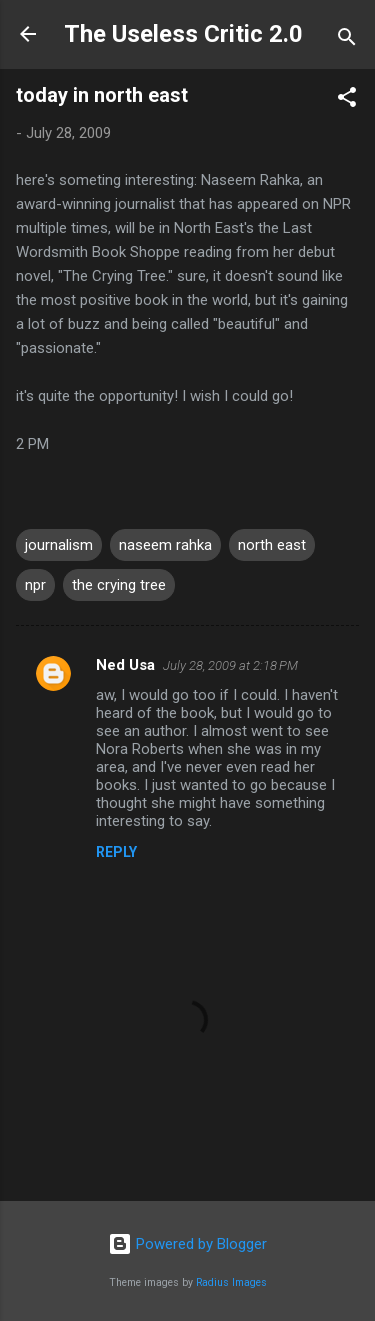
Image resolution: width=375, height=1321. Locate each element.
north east (272, 545)
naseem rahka (165, 545)
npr (35, 585)
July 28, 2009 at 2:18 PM (230, 665)
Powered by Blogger (187, 1244)
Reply (116, 852)
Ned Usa (125, 665)
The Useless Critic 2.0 (183, 34)
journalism (59, 545)
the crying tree (119, 585)
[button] (347, 100)
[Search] (347, 40)
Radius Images (231, 1282)
